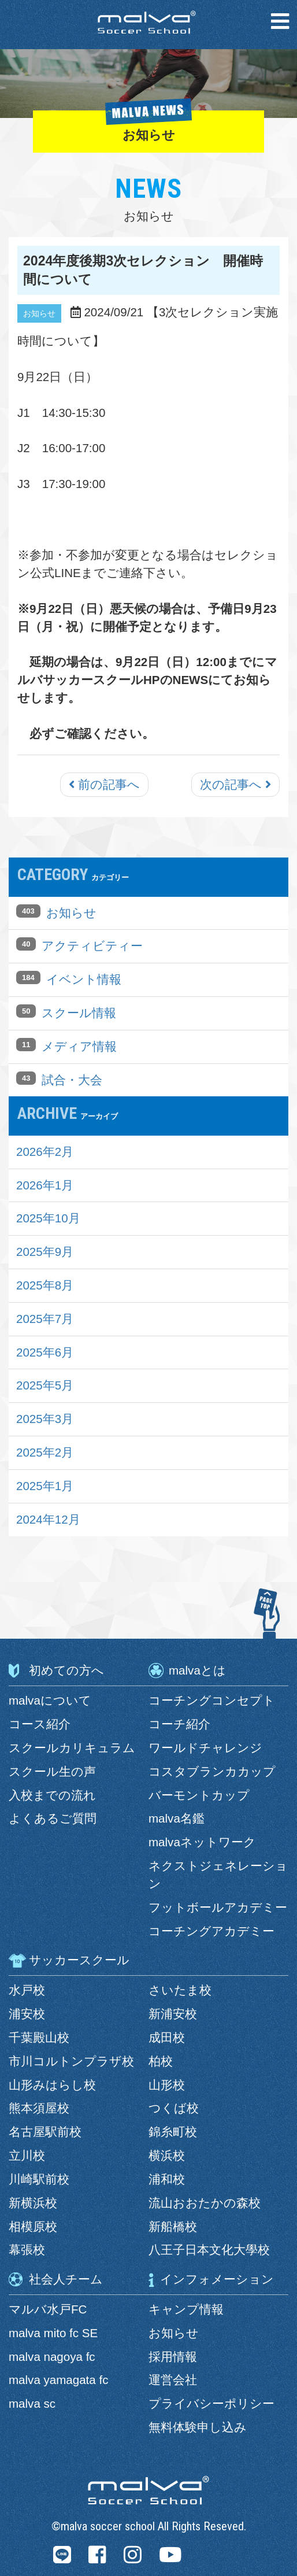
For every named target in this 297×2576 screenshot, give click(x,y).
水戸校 (27, 1990)
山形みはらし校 (52, 2084)
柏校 (160, 2061)
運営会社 (172, 2379)
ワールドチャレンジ (205, 1747)
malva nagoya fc (52, 2356)
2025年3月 (44, 1418)
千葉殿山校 (39, 2037)
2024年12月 (48, 1519)
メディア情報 (79, 1046)
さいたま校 (179, 1990)
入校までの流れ (52, 1795)
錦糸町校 (172, 2131)
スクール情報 (79, 1012)
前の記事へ (104, 784)
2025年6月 (44, 1352)
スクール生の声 (52, 1771)
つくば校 (173, 2108)
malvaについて (50, 1700)
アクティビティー (92, 945)
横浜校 (166, 2155)
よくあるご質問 (52, 1818)
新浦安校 (172, 2013)
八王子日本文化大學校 (209, 2249)
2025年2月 (44, 1452)
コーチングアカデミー (211, 1931)
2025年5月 (44, 1385)
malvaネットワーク (202, 1842)
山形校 (166, 2084)
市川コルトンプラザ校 (71, 2061)
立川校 (27, 2155)
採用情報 (172, 2356)
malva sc (32, 2403)
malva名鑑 (176, 1818)
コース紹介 (39, 1724)
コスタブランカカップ (212, 1771)
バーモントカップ (199, 1795)
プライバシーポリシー (211, 2403)
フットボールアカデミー (217, 1907)
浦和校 (166, 2179)
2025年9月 (44, 1251)
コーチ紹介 (179, 1724)
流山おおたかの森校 (204, 2202)
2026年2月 (44, 1151)
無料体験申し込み (197, 2427)
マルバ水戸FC (48, 2309)
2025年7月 (44, 1318)
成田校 (166, 2037)
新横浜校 (33, 2202)
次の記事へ (235, 784)
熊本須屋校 (39, 2108)
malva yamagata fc (58, 2379)
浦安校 (27, 2013)
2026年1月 (44, 1185)
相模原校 (33, 2226)
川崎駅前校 (39, 2179)
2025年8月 (44, 1285)
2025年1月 (44, 1485)
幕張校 (27, 2249)
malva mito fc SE (53, 2333)
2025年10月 (48, 1218)
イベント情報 (83, 979)
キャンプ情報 (186, 2309)
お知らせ (71, 912)
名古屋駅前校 (45, 2131)
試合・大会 (72, 1079)
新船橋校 (172, 2226)
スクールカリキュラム (72, 1747)
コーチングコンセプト (211, 1700)
